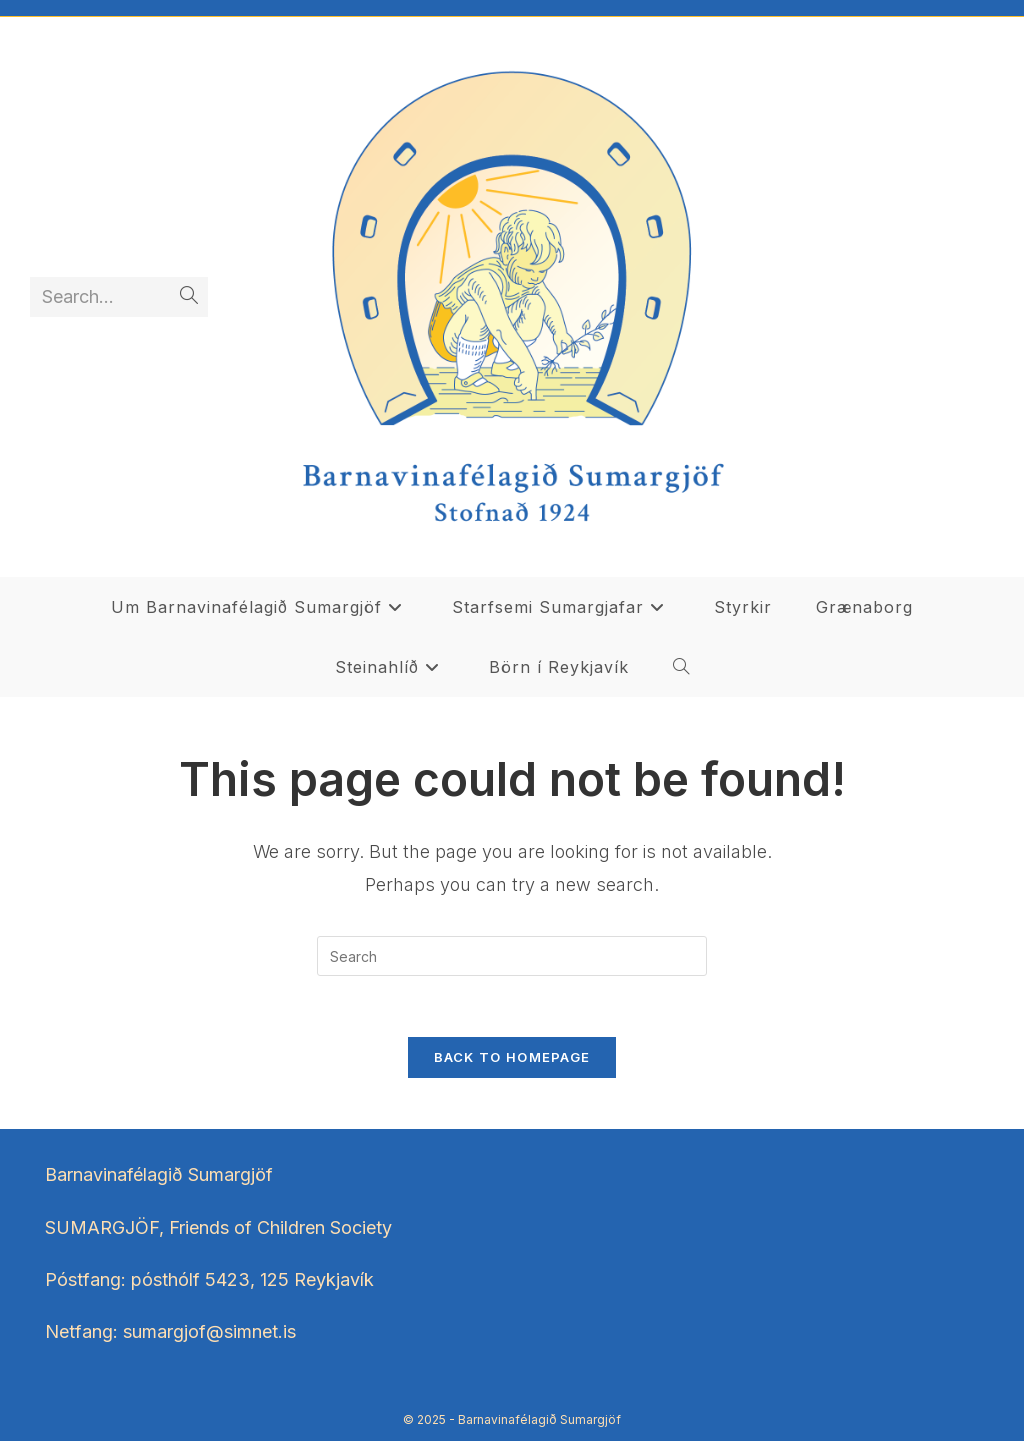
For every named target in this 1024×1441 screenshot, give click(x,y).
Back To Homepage (512, 1057)
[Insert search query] (512, 956)
